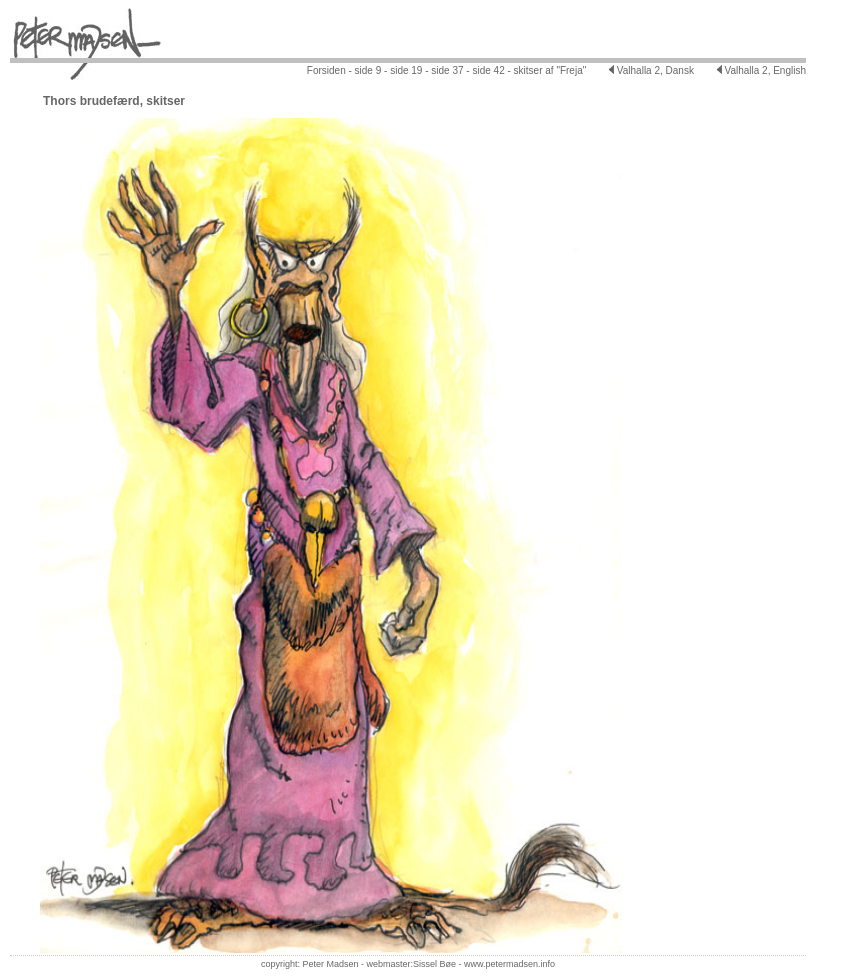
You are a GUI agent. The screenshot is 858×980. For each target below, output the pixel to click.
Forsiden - (329, 70)
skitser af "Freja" (548, 70)
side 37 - (450, 70)
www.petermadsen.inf (507, 964)
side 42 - (490, 70)
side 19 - (407, 70)
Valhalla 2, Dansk (651, 70)
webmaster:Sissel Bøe (411, 964)
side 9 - (370, 70)
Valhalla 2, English (761, 70)
